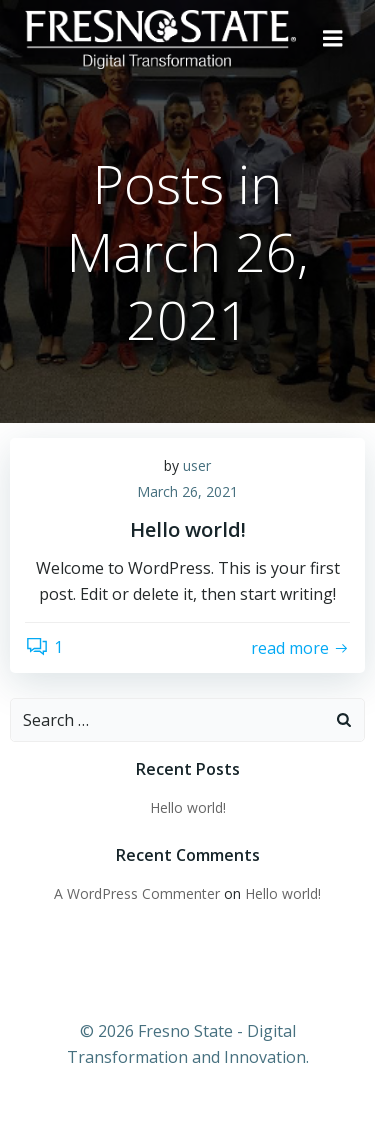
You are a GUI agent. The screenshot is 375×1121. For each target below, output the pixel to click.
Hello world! (188, 807)
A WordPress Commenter (137, 893)
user (197, 465)
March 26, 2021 (187, 491)
